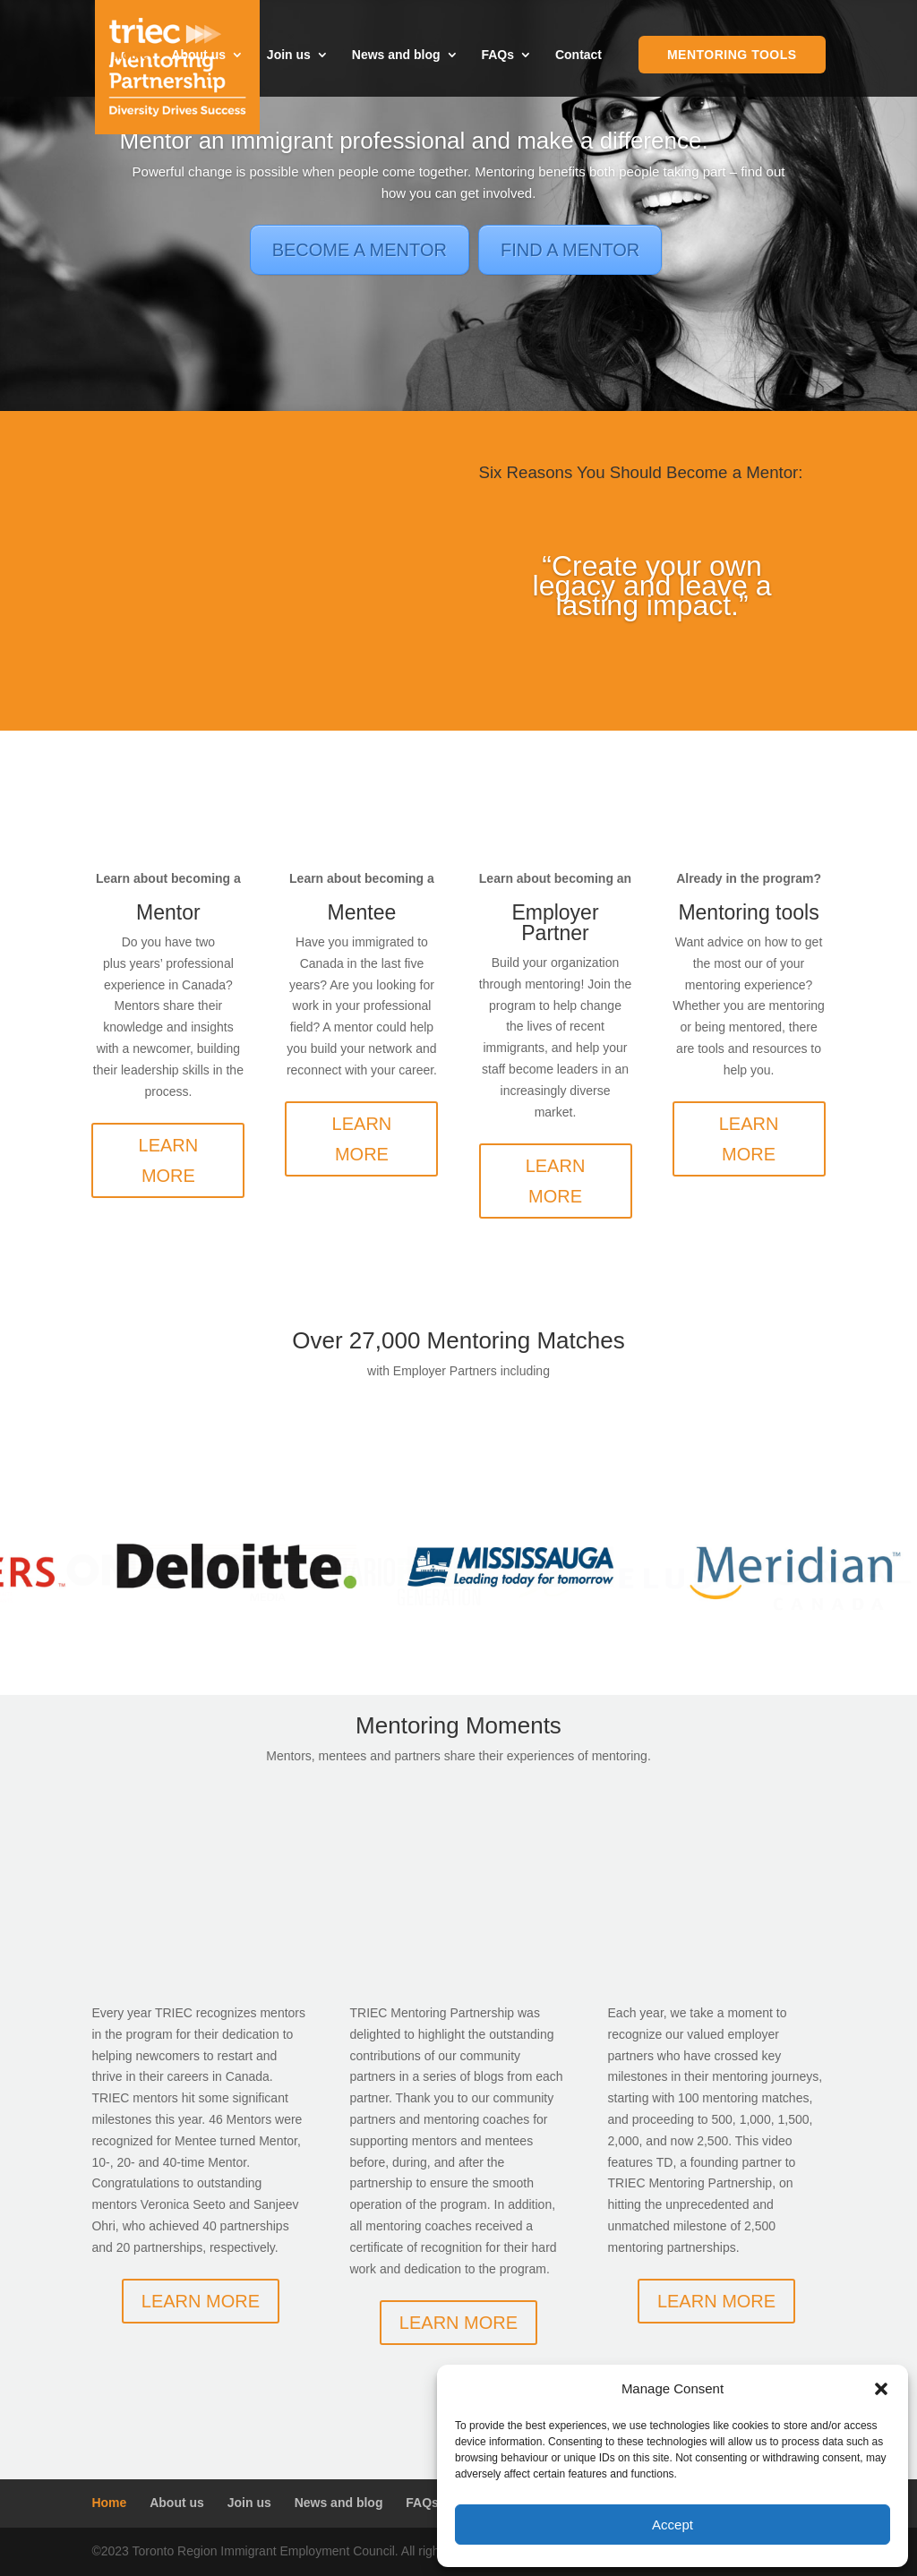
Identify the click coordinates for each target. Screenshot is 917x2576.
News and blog (396, 55)
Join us (289, 55)
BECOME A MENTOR (359, 250)
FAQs (497, 55)
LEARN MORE (169, 1160)
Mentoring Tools (732, 54)
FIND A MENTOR (570, 250)
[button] (881, 2389)
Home (131, 55)
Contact (578, 55)
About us (198, 55)
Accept (672, 2524)
